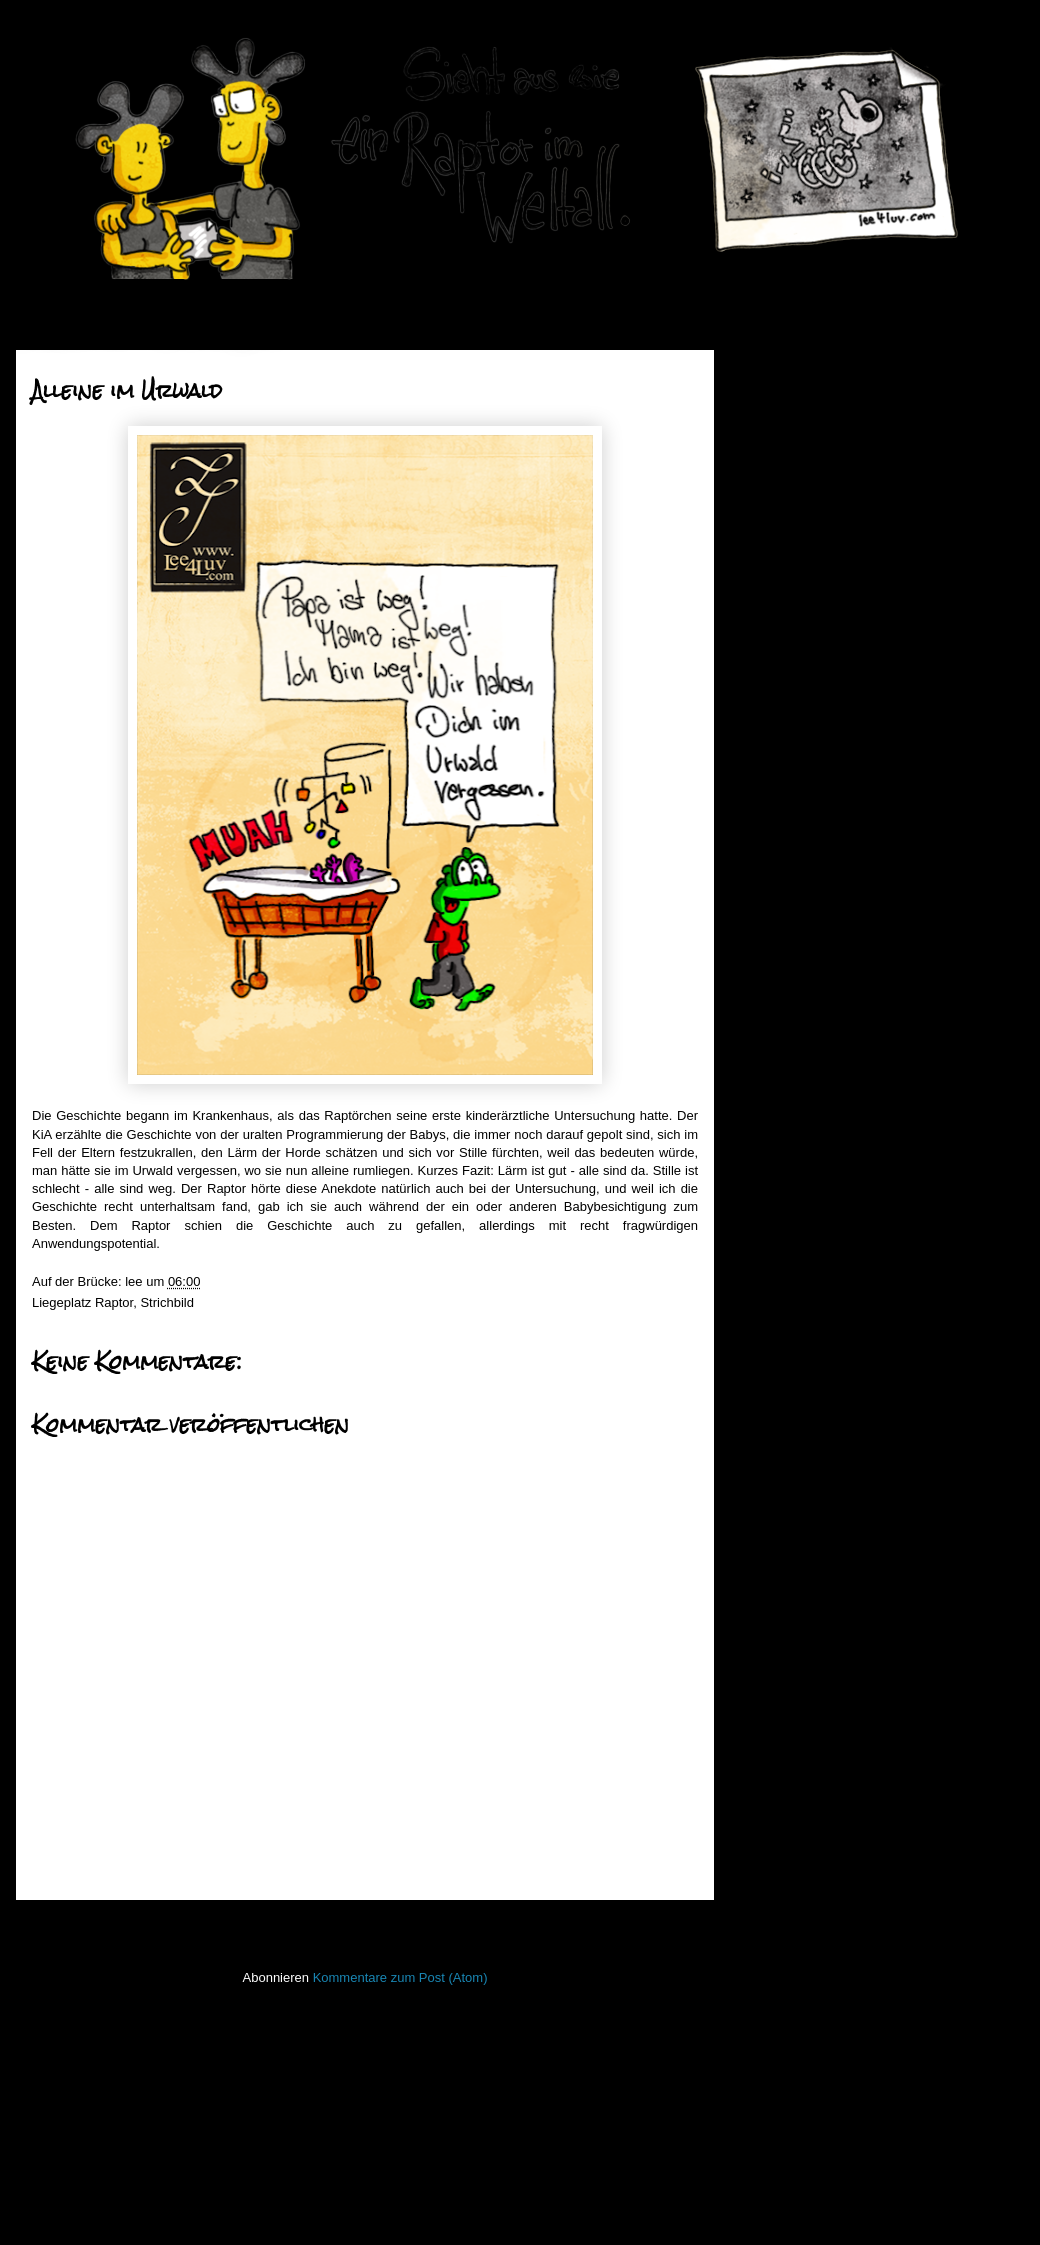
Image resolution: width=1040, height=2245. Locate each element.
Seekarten (776, 1872)
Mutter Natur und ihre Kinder (861, 794)
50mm (765, 1428)
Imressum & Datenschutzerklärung (846, 2075)
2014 (783, 1213)
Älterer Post (657, 1926)
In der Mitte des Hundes (848, 820)
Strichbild (166, 1302)
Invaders (772, 1606)
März (799, 696)
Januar (804, 1130)
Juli (794, 595)
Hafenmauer (783, 1547)
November (815, 493)
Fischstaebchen (792, 1517)
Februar (807, 722)
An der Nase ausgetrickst (851, 769)
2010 (783, 1314)
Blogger (569, 2205)
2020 (783, 370)
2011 (783, 1289)
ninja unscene (787, 1754)
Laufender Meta (792, 1665)
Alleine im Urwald (829, 946)
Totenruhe (808, 997)
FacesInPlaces (789, 1487)
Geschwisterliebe (828, 845)
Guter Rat (807, 1073)
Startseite (370, 1926)
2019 (783, 395)
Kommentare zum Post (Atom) (400, 1977)
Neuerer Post (78, 1926)
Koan (762, 1635)
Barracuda (809, 972)
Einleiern (804, 1098)
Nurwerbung (814, 744)
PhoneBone (781, 1813)
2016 (783, 1162)
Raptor (114, 1302)
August (805, 570)
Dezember (815, 468)
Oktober (808, 519)
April (798, 671)
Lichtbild (771, 1724)
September (816, 544)
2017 (783, 446)
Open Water (782, 1783)
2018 (783, 421)
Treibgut (770, 1990)
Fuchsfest (807, 870)
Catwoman (810, 921)
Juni (796, 620)
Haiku (763, 1576)
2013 (783, 1238)
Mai (795, 646)
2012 (783, 1264)
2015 (783, 1188)
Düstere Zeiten (821, 1022)
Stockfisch (776, 1931)
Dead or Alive (817, 1048)
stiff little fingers (791, 1902)
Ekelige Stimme (824, 896)
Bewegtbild (779, 1458)
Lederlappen (783, 1695)
